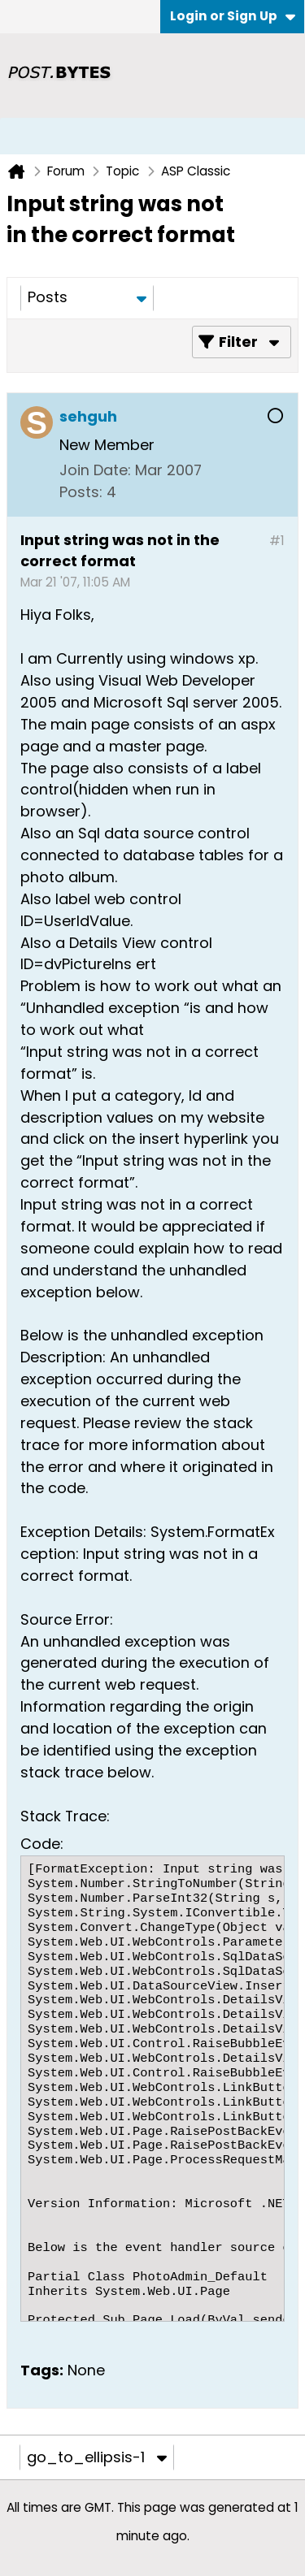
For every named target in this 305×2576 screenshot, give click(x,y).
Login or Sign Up (232, 15)
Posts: (80, 492)
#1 (277, 540)
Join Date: (95, 470)
